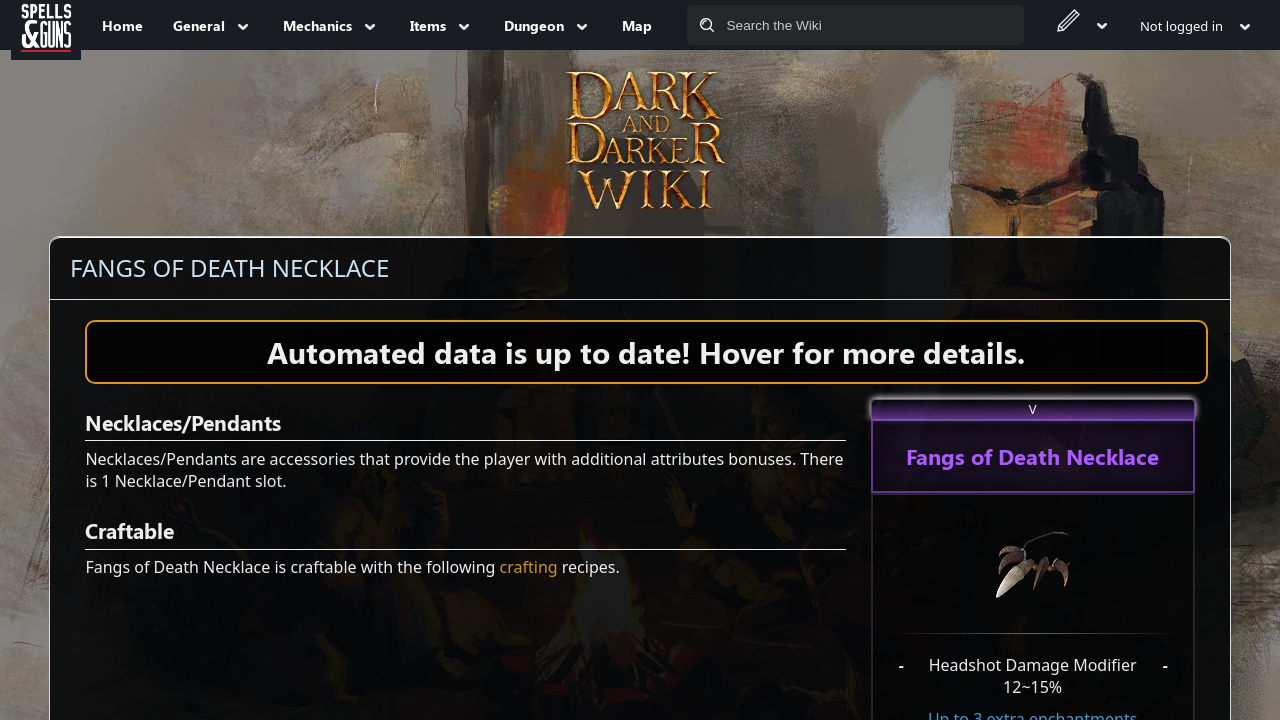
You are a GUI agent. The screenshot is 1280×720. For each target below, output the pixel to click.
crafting (529, 567)
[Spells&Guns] (46, 25)
